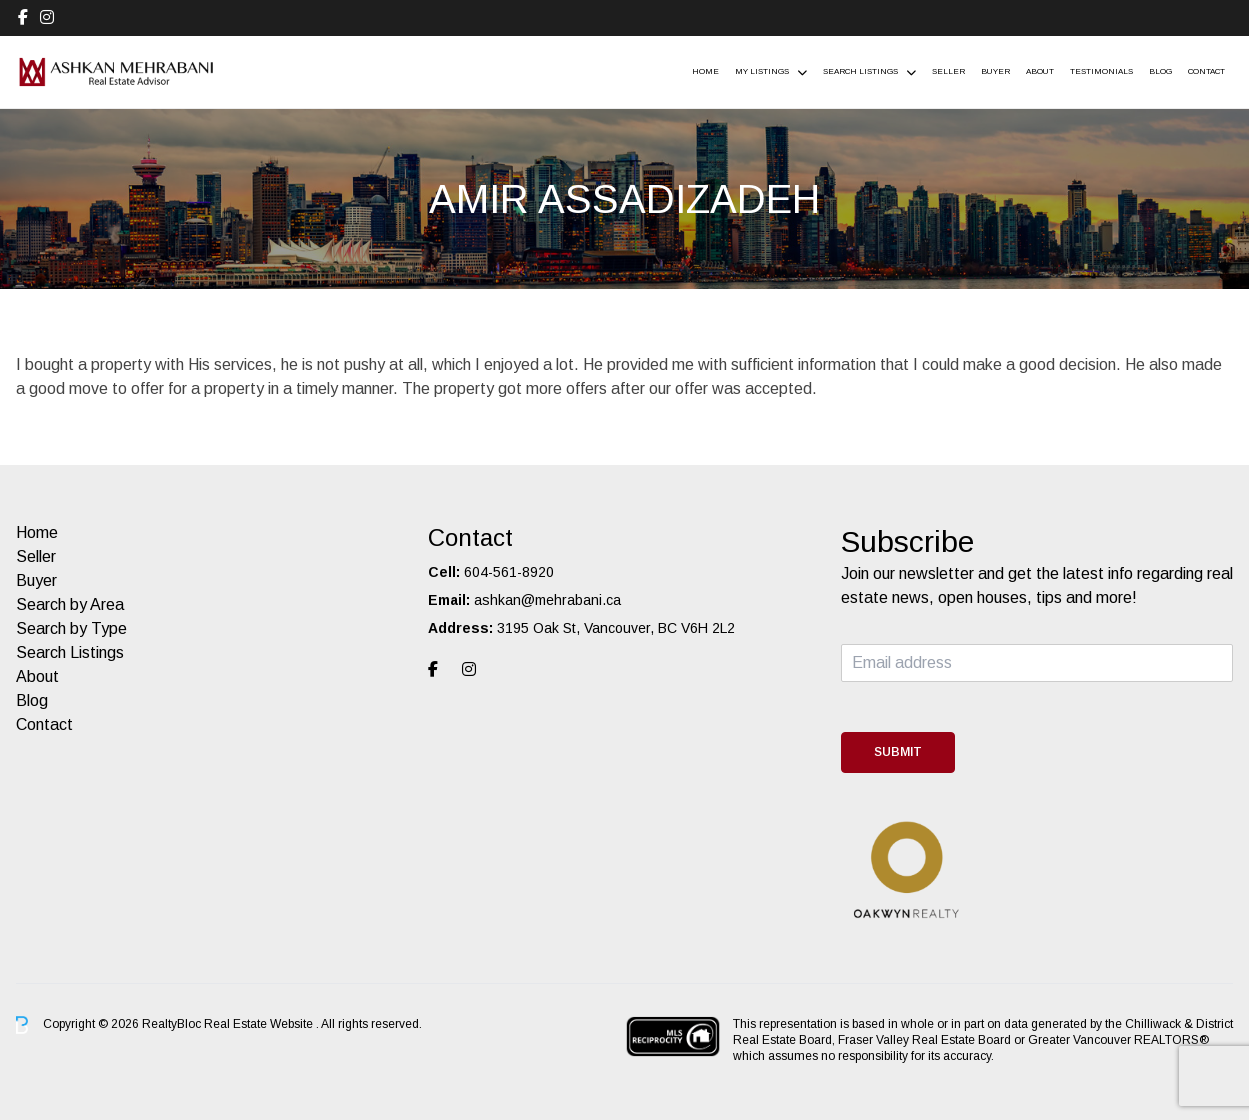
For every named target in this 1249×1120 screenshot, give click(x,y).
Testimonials (1101, 71)
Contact (1206, 71)
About (1040, 71)
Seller (948, 71)
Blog (1160, 71)
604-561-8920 (509, 572)
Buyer (995, 71)
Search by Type (71, 628)
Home (705, 71)
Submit (898, 752)
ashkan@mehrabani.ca (547, 600)
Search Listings (860, 71)
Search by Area (70, 604)
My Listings (762, 71)
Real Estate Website (260, 1024)
